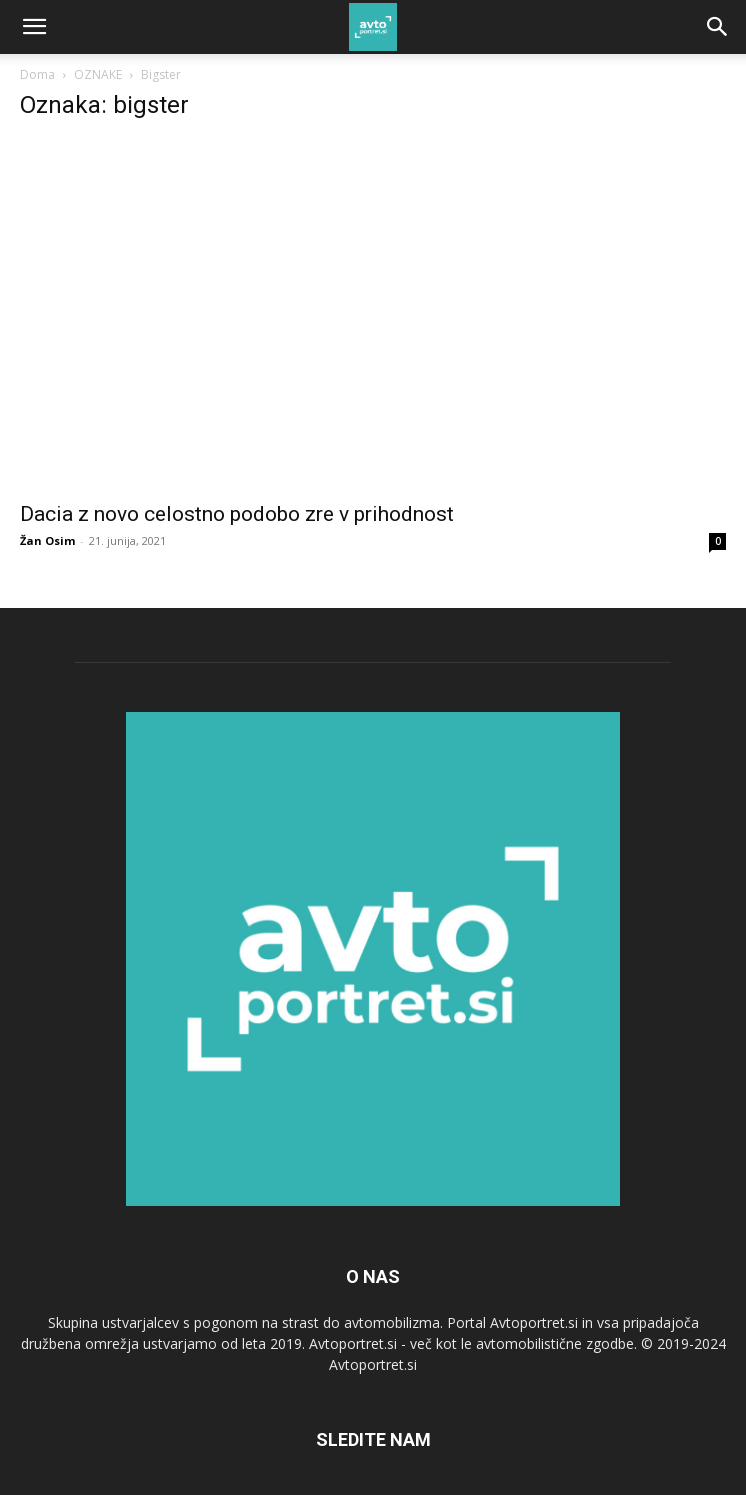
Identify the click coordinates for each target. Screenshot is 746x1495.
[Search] (718, 27)
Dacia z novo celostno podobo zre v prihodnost (237, 514)
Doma (37, 74)
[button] (34, 27)
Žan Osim (47, 540)
